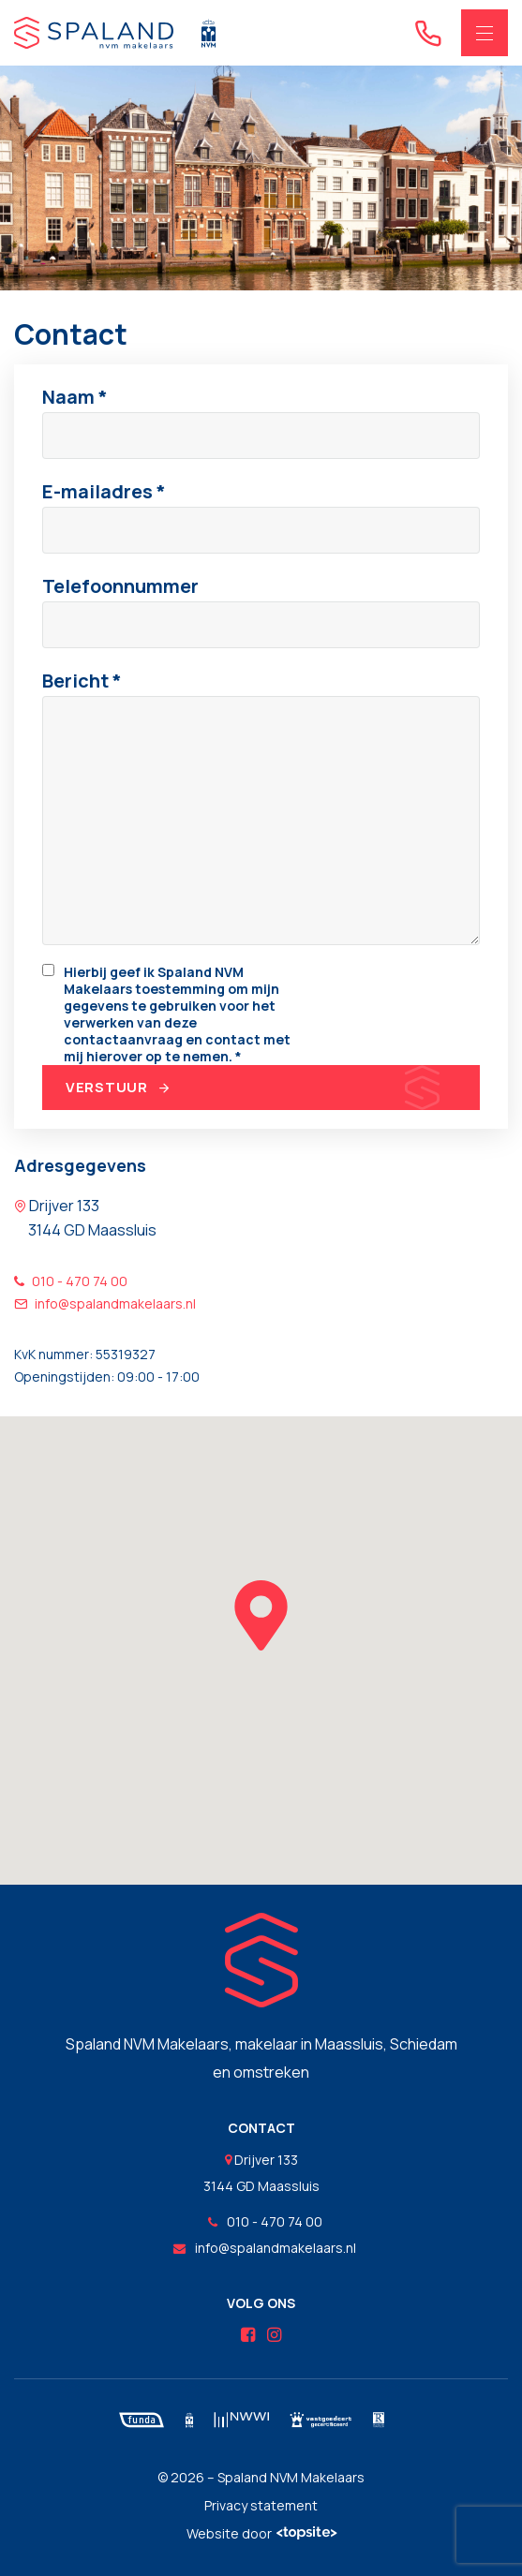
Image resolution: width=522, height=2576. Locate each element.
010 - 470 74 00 (70, 1281)
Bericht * (82, 680)
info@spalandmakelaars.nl (105, 1303)
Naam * (75, 396)
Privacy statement (261, 2505)
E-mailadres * (104, 491)
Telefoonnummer (120, 586)
